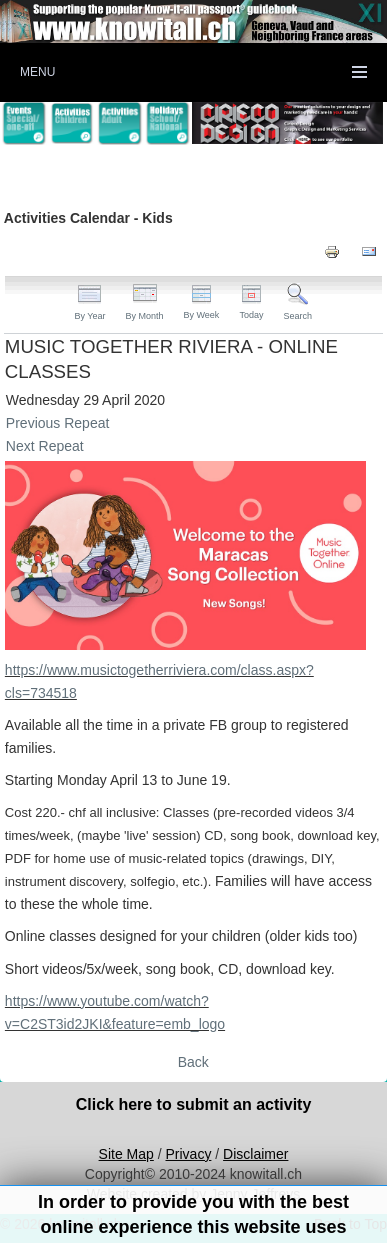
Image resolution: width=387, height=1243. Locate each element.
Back (193, 1062)
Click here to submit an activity (194, 1104)
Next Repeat (45, 446)
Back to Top (350, 1224)
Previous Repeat (58, 423)
